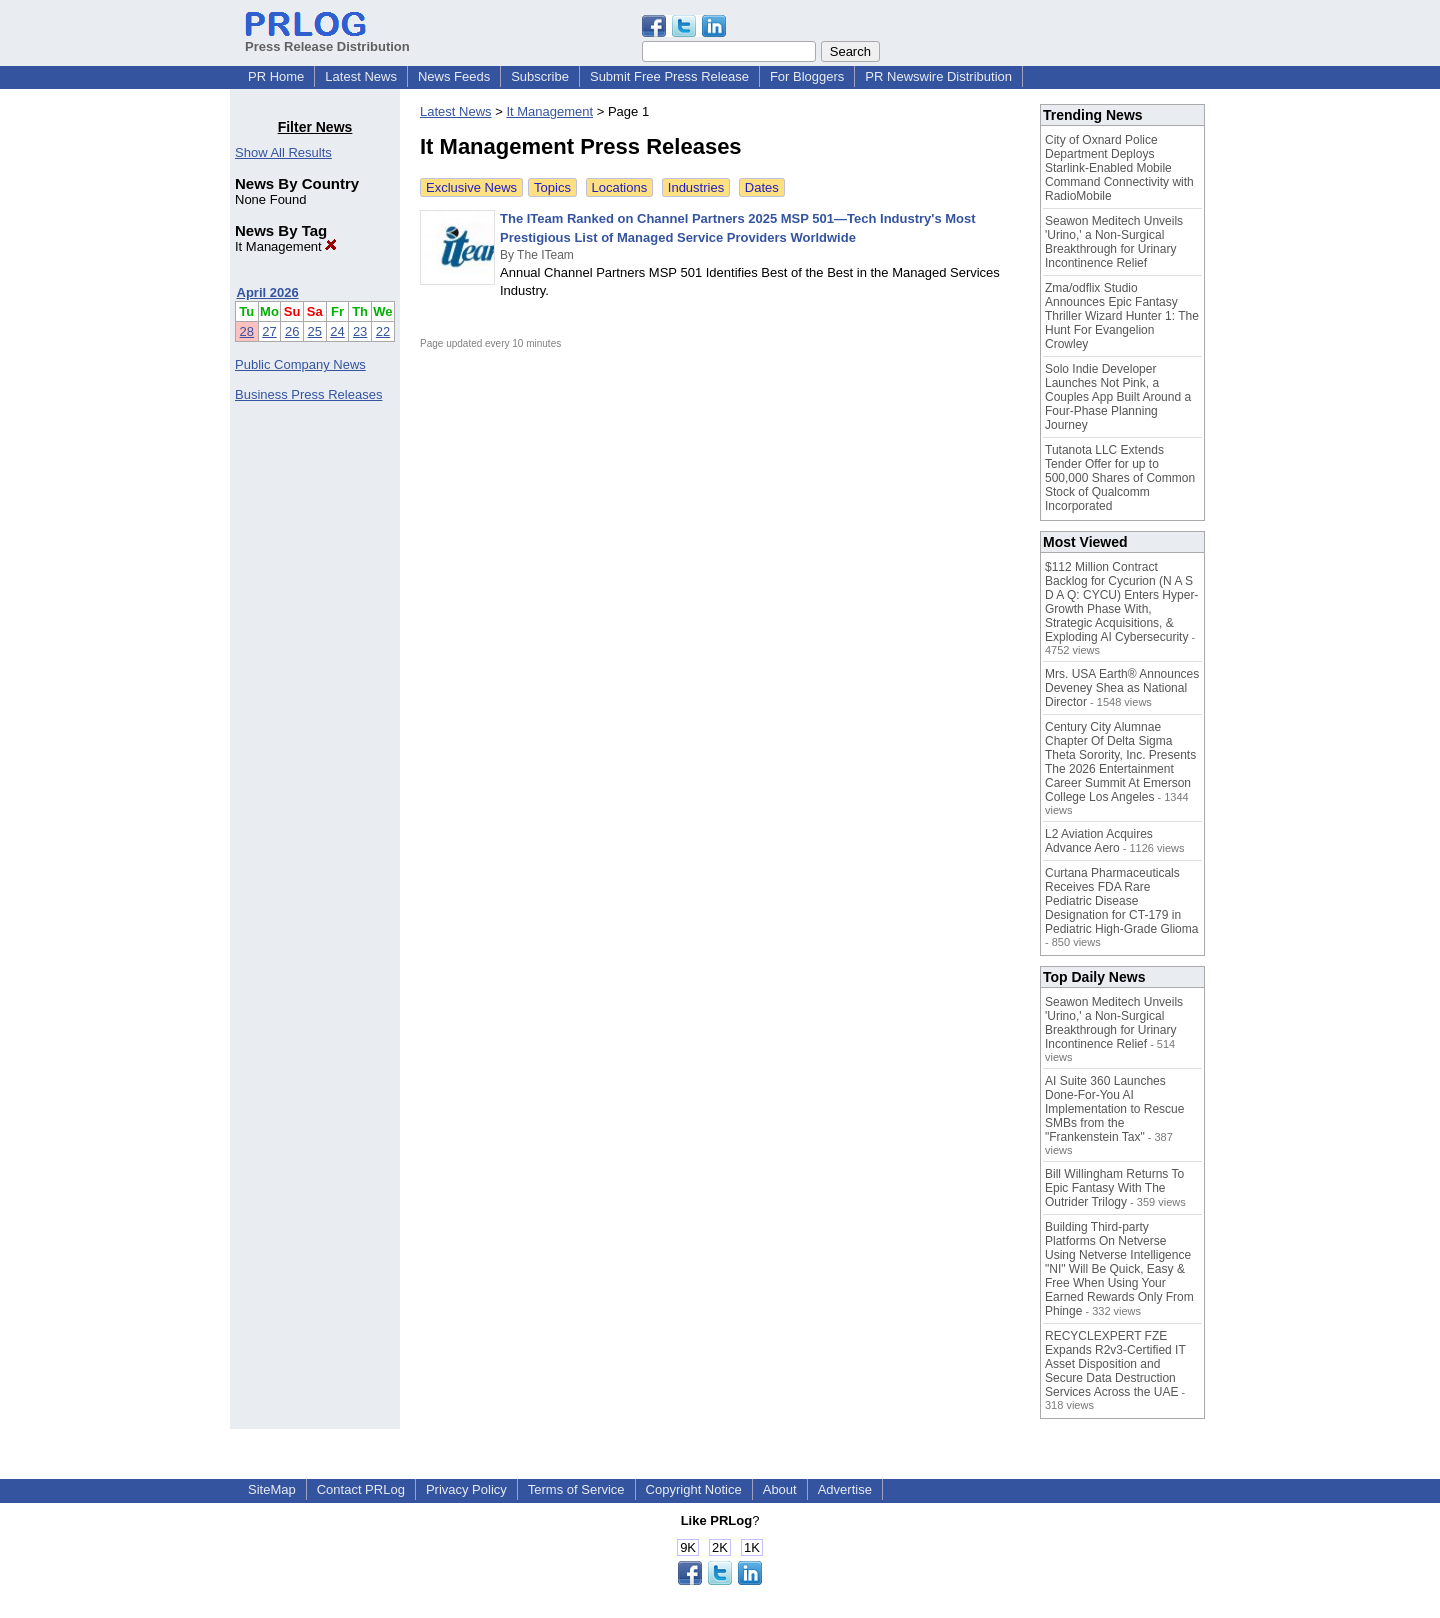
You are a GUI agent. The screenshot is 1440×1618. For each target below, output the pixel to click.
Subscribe (540, 76)
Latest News (361, 76)
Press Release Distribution (327, 39)
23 (360, 331)
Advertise (845, 1489)
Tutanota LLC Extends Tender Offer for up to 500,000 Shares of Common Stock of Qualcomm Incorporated (1120, 478)
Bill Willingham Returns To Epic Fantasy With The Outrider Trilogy (1114, 1188)
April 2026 (268, 292)
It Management (286, 246)
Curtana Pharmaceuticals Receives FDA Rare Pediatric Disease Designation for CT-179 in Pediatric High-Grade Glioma (1121, 901)
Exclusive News (471, 187)
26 (292, 331)
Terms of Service (576, 1489)
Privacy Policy (466, 1489)
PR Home (276, 76)
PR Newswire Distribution (938, 76)
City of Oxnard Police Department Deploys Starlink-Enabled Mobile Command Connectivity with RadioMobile (1119, 168)
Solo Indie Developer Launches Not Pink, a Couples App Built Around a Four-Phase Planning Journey (1118, 397)
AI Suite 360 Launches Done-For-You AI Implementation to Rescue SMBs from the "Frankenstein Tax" (1114, 1109)
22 (383, 331)
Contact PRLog (361, 1489)
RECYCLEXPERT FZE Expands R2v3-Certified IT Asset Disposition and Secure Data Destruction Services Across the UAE (1115, 1364)
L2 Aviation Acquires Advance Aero (1099, 841)
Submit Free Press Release (669, 76)
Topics (552, 187)
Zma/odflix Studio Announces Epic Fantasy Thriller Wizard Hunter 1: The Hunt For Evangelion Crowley (1122, 316)
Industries (696, 187)
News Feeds (454, 76)
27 (269, 331)
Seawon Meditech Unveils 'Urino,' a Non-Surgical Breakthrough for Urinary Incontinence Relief (1114, 242)
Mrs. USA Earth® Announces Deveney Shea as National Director (1122, 688)
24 (337, 331)
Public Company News (300, 364)
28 (247, 331)
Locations (620, 187)
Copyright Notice (694, 1489)
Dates (762, 187)
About (780, 1489)
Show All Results (283, 152)
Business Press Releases (308, 394)
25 (315, 331)
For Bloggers (807, 76)
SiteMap (272, 1489)
